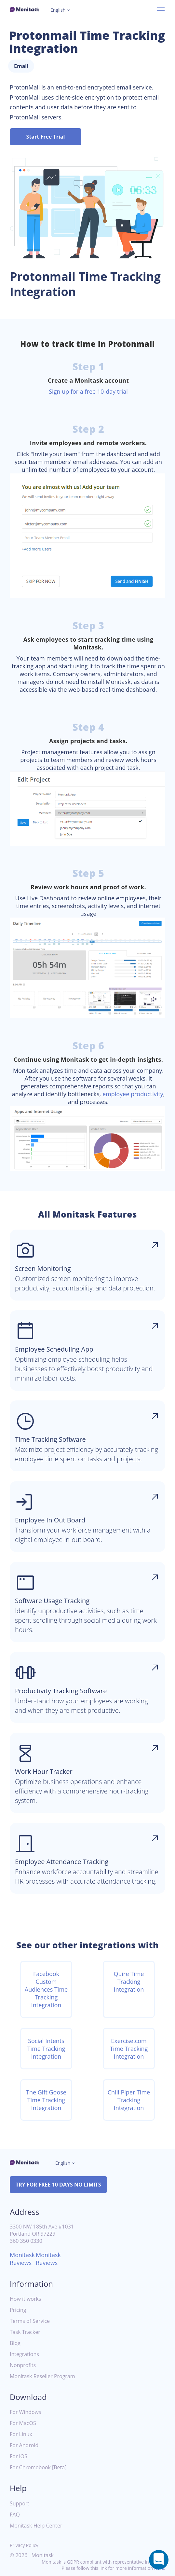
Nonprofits (23, 2365)
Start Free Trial (45, 136)
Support (19, 2503)
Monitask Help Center (36, 2525)
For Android (24, 2445)
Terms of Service (30, 2321)
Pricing (18, 2310)
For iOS (18, 2456)
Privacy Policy (24, 2545)
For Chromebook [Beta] (38, 2467)
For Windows (25, 2412)
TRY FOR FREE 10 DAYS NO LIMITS (58, 2184)
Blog (15, 2343)
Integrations (24, 2354)
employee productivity (132, 1094)
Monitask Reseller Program (42, 2376)
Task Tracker (25, 2332)
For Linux (21, 2434)
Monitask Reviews (22, 2259)
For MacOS (23, 2423)
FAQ (15, 2514)
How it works (25, 2299)
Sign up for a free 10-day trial (88, 391)
